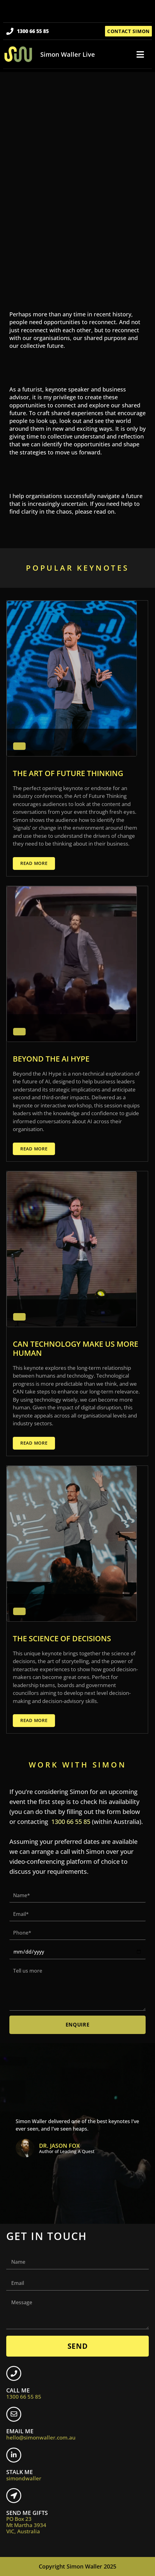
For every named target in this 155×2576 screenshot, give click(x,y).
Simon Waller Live (67, 54)
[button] (140, 54)
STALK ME (23, 2475)
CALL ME (23, 2393)
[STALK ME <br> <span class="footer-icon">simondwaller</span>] (13, 2455)
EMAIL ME (41, 2434)
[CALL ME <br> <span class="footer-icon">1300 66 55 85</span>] (13, 2373)
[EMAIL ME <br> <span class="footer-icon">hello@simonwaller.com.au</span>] (13, 2414)
